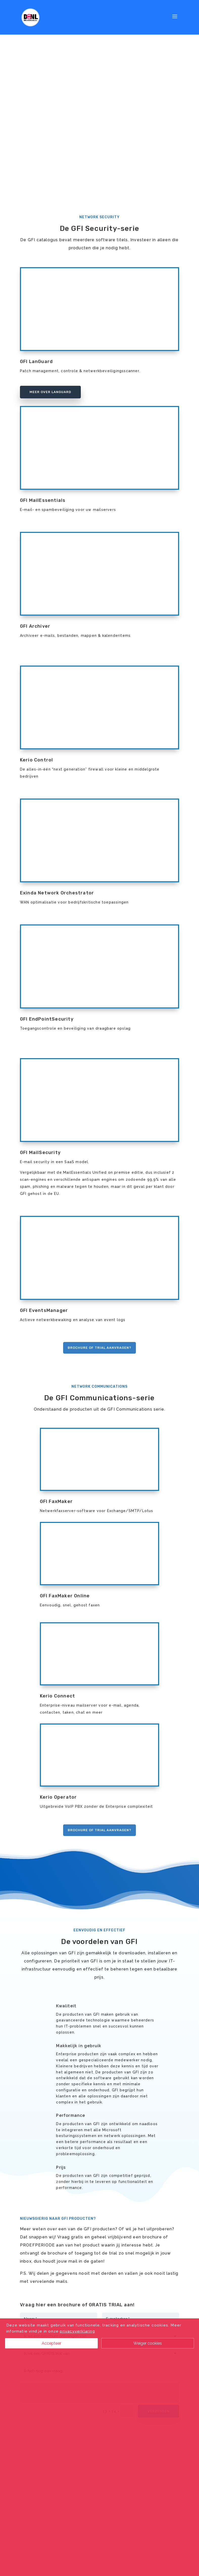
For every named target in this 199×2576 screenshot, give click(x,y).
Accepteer (51, 2343)
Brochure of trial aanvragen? (99, 1348)
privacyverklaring (77, 2331)
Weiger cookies (147, 2343)
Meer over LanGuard (50, 392)
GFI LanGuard (36, 361)
